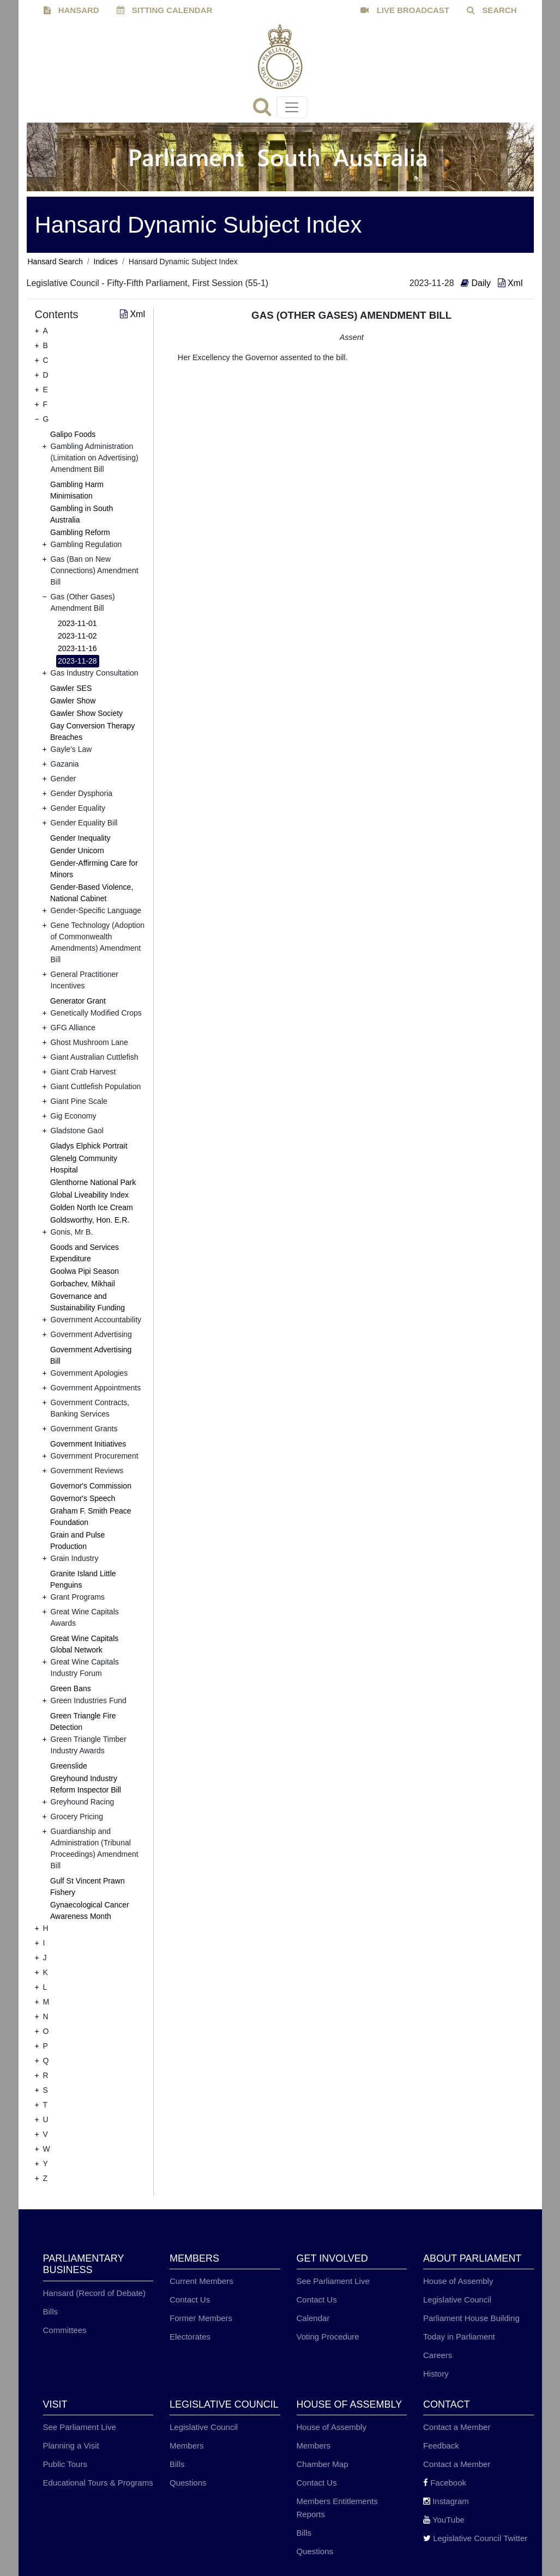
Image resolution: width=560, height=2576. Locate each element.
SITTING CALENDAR (165, 10)
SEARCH (492, 10)
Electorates (190, 2336)
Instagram (446, 2501)
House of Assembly (458, 2281)
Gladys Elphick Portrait (89, 1145)
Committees (65, 2330)
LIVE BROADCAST (404, 10)
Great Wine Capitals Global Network (84, 1644)
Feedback (441, 2445)
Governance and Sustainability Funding (87, 1302)
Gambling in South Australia (81, 514)
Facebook (444, 2482)
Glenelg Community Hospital (83, 1164)
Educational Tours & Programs (98, 2482)
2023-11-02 (77, 635)
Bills (50, 2311)
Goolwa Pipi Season (84, 1271)
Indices (106, 261)
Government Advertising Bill (90, 1355)
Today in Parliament (459, 2336)
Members (187, 2445)
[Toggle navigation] (291, 107)
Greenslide (68, 1765)
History (436, 2373)
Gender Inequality (80, 838)
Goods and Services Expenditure (84, 1253)
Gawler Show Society (86, 713)
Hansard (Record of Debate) (94, 2293)
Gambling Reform (80, 532)
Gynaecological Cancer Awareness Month (89, 1910)
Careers (437, 2355)
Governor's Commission (90, 1485)
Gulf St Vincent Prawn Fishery (87, 1886)
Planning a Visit (71, 2445)
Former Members (201, 2318)
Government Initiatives (88, 1443)
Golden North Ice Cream (91, 1207)
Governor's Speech (82, 1498)
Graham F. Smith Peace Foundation (90, 1516)
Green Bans (70, 1688)
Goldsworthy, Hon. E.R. (89, 1220)
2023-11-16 (77, 648)
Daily (477, 283)
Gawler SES (71, 688)
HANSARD (71, 10)
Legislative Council (457, 2299)
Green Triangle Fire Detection (83, 1721)
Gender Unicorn (77, 850)
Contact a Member (456, 2427)
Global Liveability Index (89, 1194)
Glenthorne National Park (93, 1182)
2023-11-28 (77, 661)
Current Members (201, 2281)
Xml (510, 283)
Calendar (313, 2318)
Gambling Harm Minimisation (77, 490)
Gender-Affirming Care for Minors (94, 869)
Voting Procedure (328, 2336)
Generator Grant (78, 1001)
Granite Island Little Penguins (83, 1579)
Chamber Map (322, 2464)
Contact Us (190, 2299)
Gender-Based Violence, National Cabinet (91, 893)
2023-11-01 (77, 623)
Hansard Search (55, 261)
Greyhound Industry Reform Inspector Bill (85, 1784)
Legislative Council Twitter (475, 2538)
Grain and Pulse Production (77, 1540)
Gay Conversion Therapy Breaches (92, 731)
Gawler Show (72, 700)
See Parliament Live (333, 2281)
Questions (188, 2482)
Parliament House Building (471, 2318)
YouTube (444, 2519)
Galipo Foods (72, 434)
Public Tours (65, 2464)
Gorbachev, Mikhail (82, 1283)
